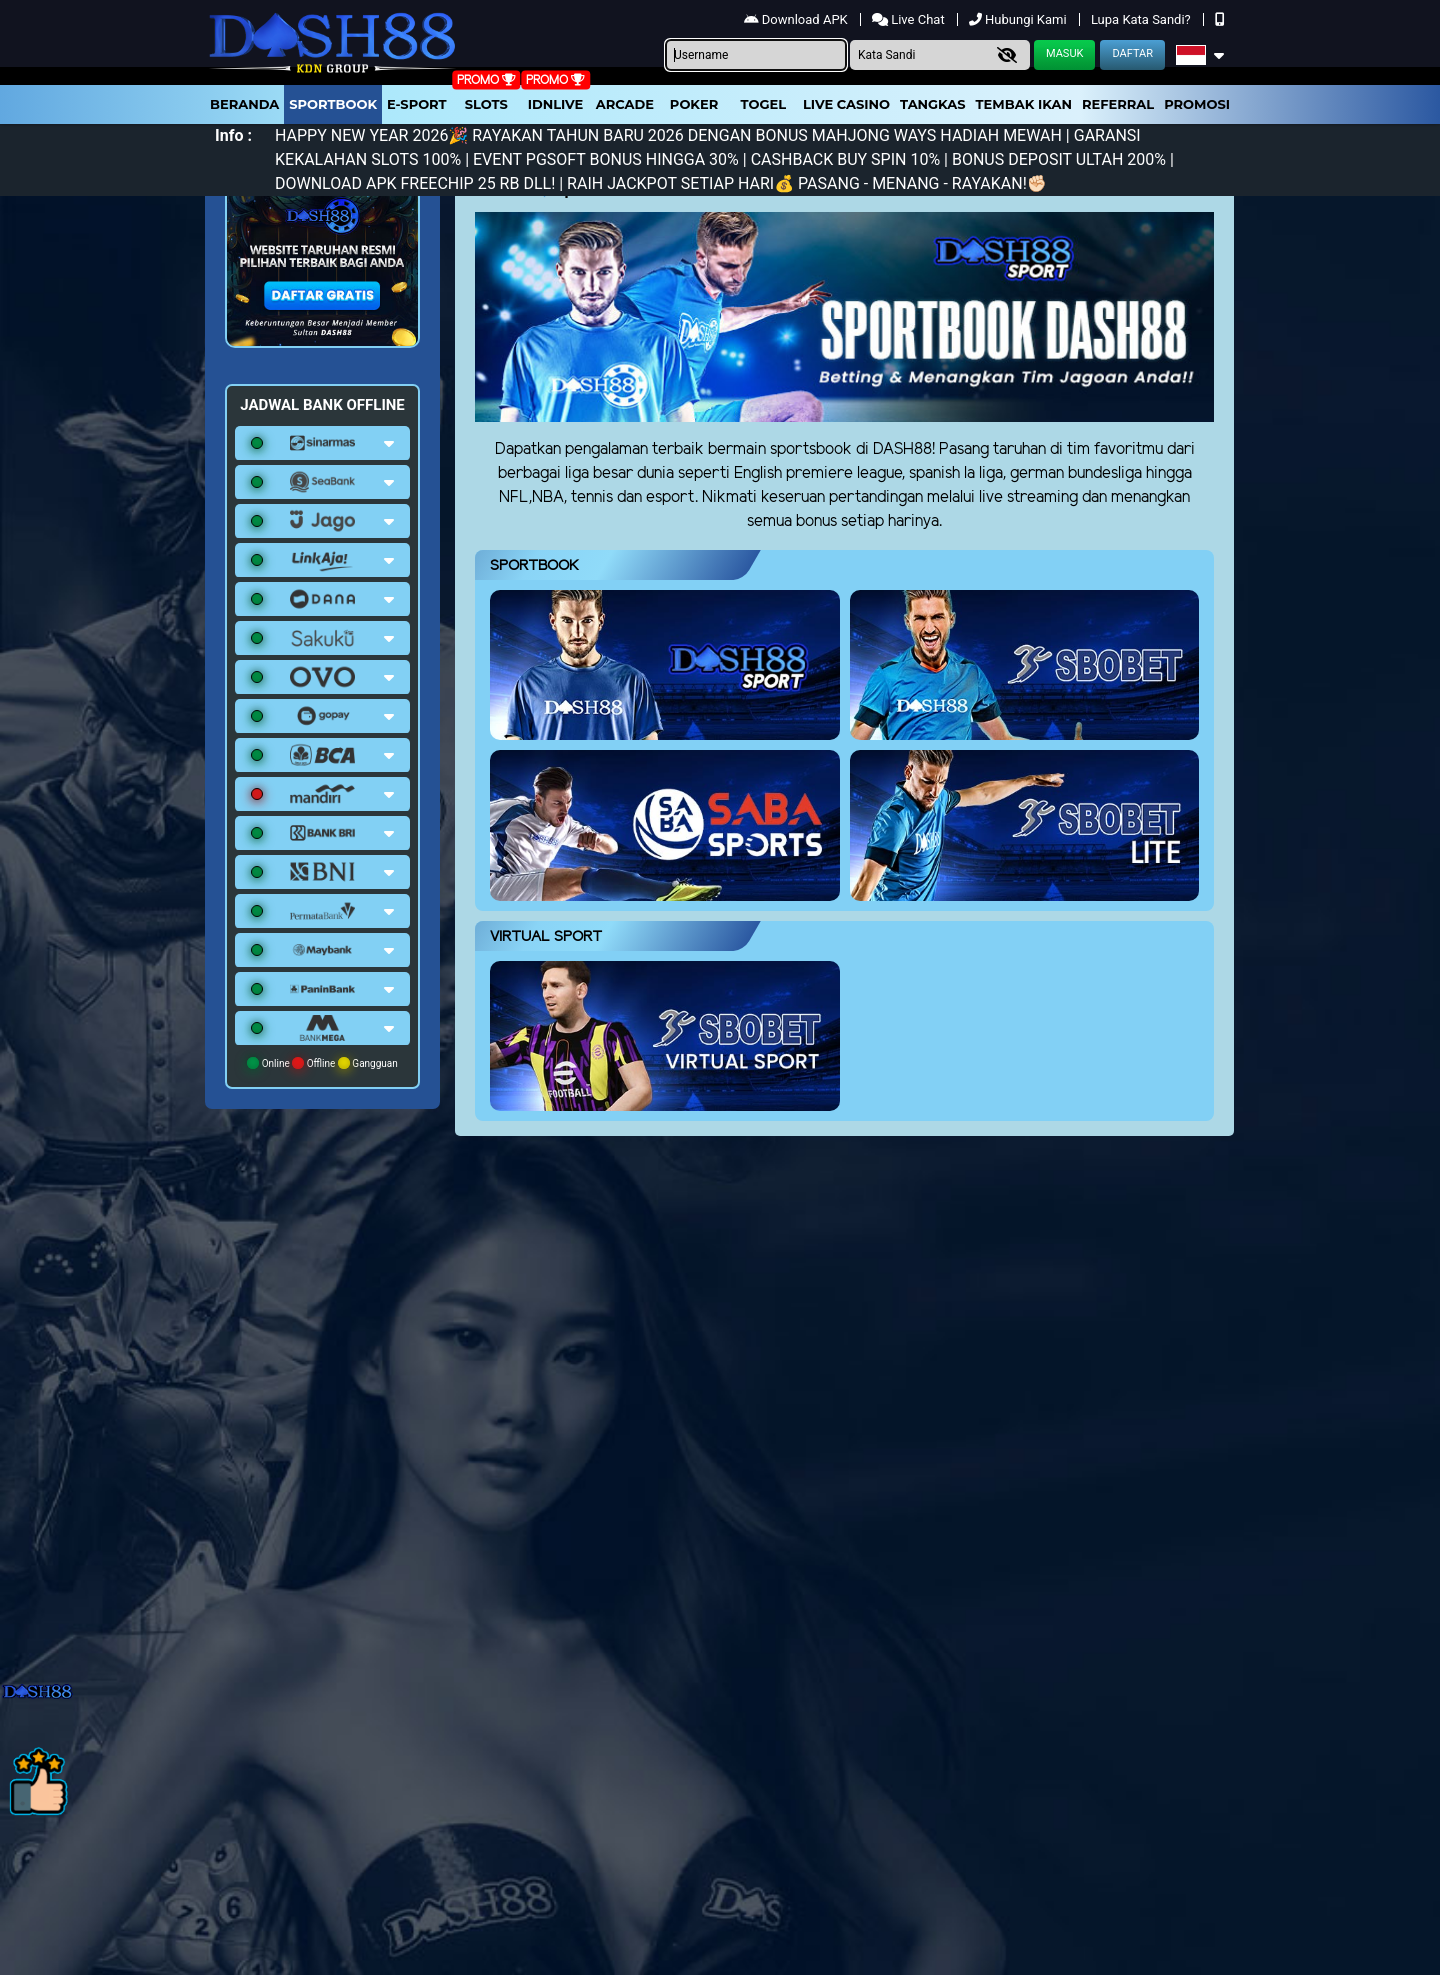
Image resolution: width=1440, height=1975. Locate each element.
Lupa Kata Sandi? (1142, 19)
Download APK (797, 19)
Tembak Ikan (1024, 104)
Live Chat (910, 19)
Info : (233, 135)
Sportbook (333, 104)
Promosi (1197, 104)
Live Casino (846, 104)
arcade (625, 104)
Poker (694, 104)
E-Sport (417, 104)
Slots (486, 104)
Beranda (244, 104)
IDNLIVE (556, 104)
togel (763, 104)
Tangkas (933, 104)
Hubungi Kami (1019, 19)
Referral (1118, 104)
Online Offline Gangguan (322, 1063)
